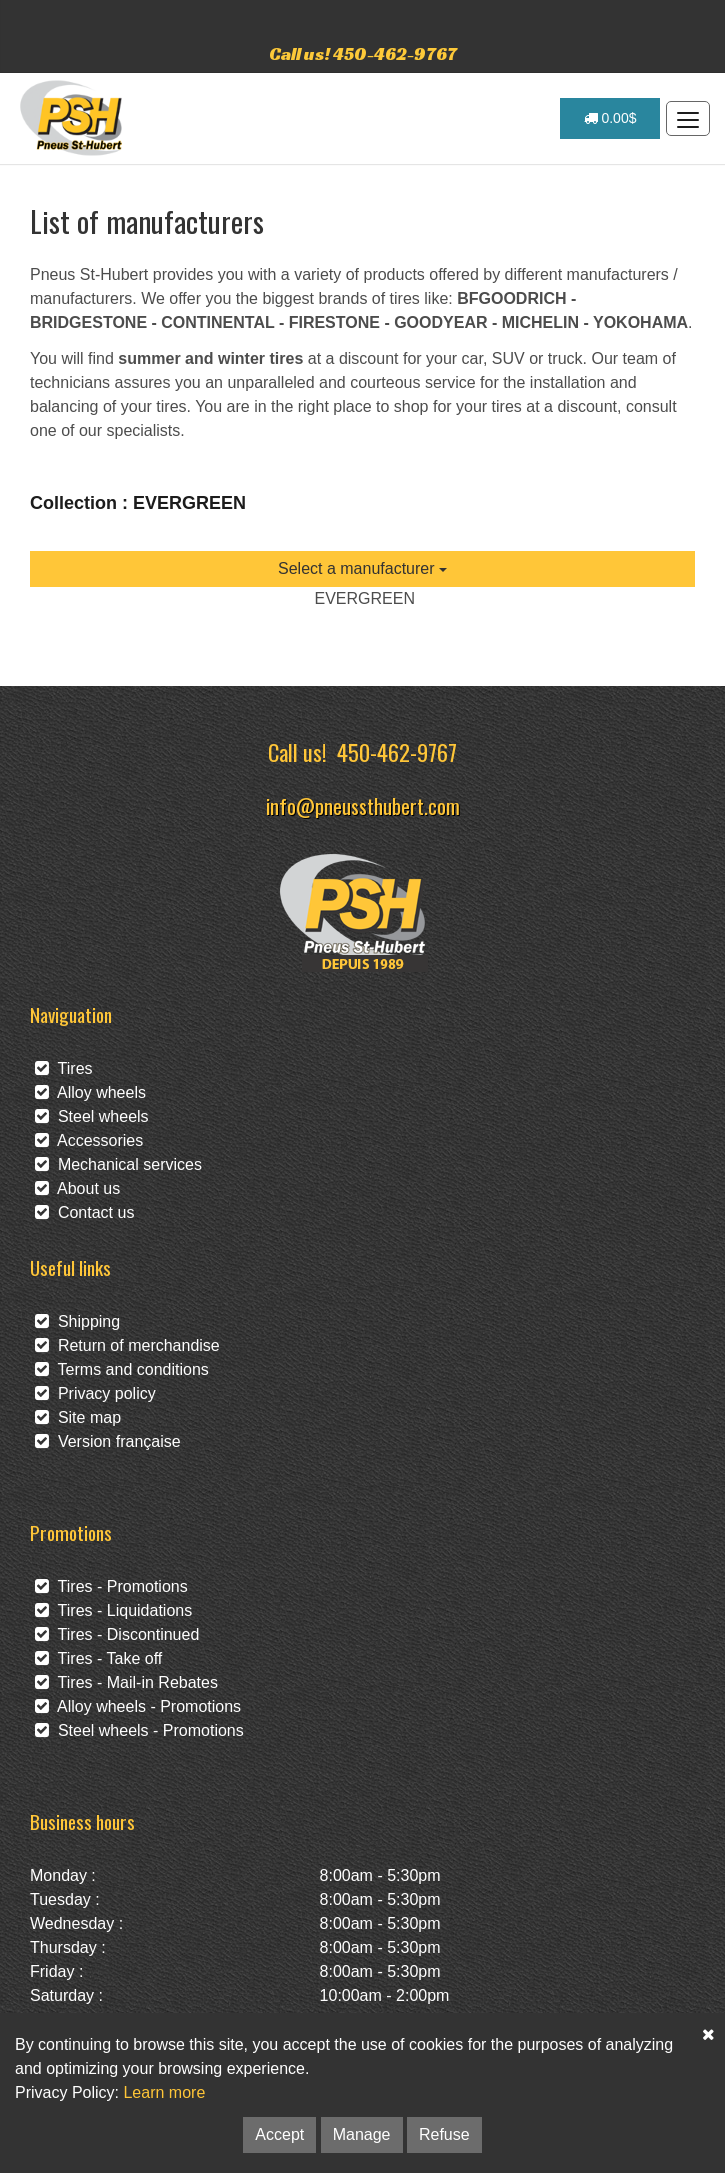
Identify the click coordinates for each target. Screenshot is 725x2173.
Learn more (164, 2092)
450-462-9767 (397, 751)
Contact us (84, 1212)
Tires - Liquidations (113, 1610)
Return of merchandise (127, 1345)
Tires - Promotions (111, 1586)
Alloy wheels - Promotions (138, 1706)
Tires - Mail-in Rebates (126, 1682)
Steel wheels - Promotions (139, 1730)
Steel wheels (92, 1116)
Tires (64, 1068)
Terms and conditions (122, 1369)
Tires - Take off (98, 1658)
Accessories (89, 1140)
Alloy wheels (90, 1092)
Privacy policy (95, 1393)
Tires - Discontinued (117, 1634)
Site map (78, 1417)
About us (77, 1188)
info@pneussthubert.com (363, 805)
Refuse (444, 2134)
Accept (279, 2134)
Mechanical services (118, 1164)
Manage (362, 2134)
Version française (108, 1441)
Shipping (77, 1321)
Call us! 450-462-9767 (363, 53)
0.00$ (610, 118)
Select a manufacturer (362, 568)
